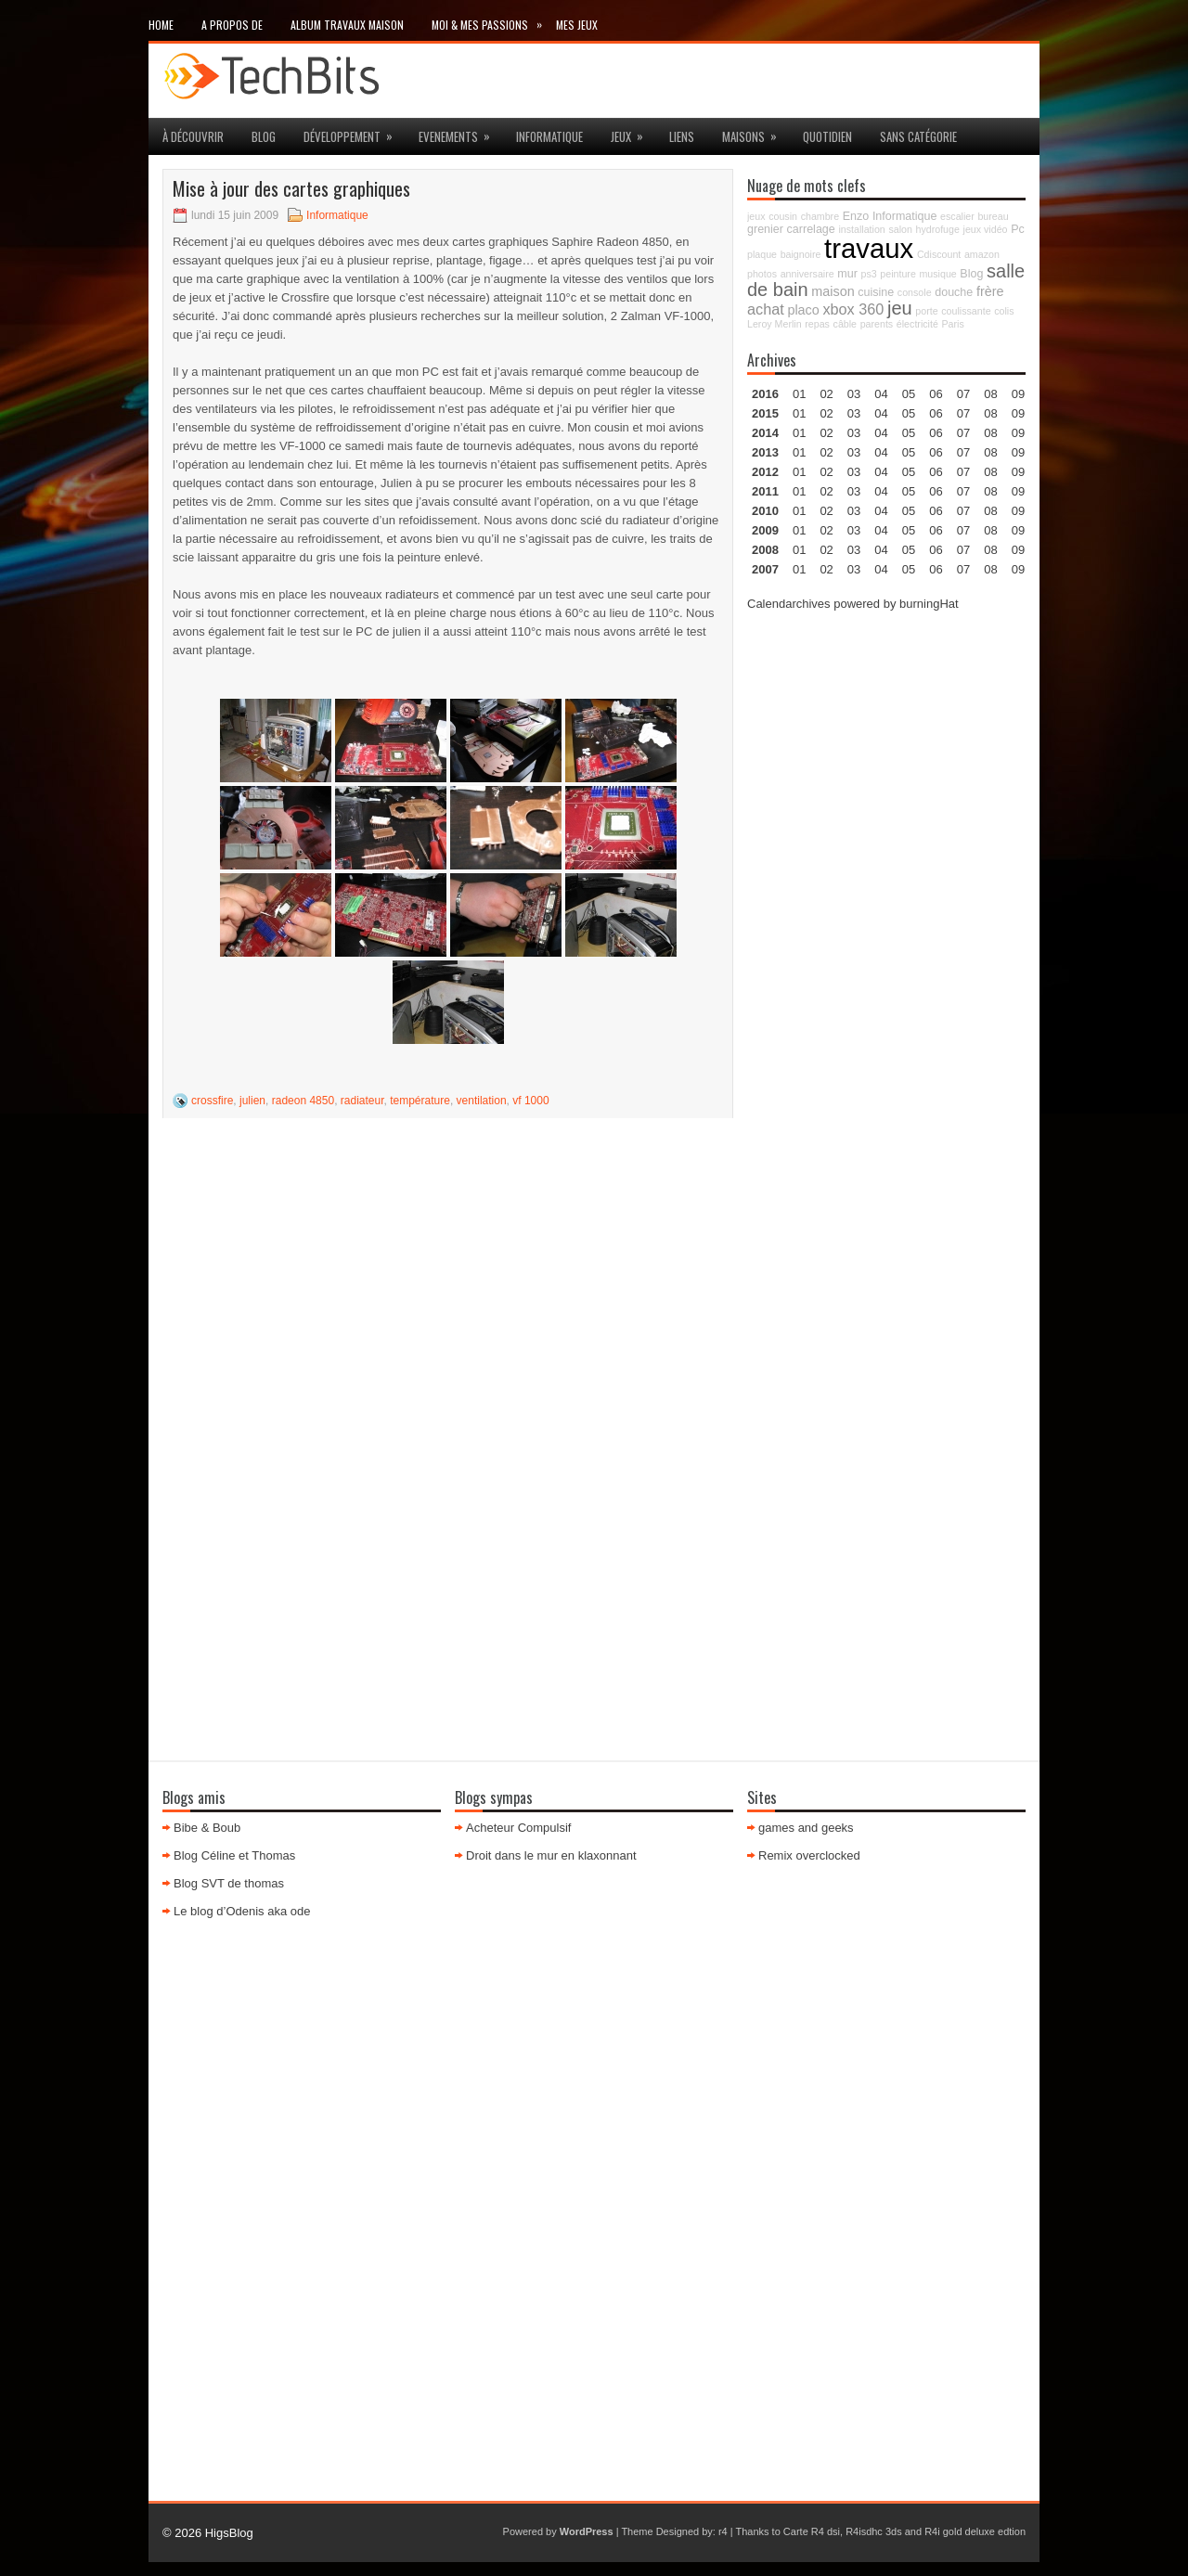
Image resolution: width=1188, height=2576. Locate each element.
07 (963, 433)
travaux (868, 248)
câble (845, 323)
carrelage (811, 229)
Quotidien (827, 136)
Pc (1018, 229)
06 (935, 433)
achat (765, 309)
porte (926, 310)
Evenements (460, 132)
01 (799, 394)
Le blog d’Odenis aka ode (242, 1911)
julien (252, 1100)
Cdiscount (939, 254)
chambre (820, 216)
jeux (633, 132)
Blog (264, 136)
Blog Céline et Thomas (234, 1855)
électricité (917, 323)
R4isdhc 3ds (874, 2531)
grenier (765, 229)
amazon (982, 254)
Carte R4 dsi (811, 2531)
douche (954, 292)
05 (908, 452)
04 (880, 394)
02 (826, 394)
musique (937, 273)
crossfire (212, 1100)
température (420, 1100)
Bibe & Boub (207, 1828)
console (914, 292)
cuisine (876, 292)
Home (161, 24)
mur (847, 273)
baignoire (801, 254)
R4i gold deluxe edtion (975, 2531)
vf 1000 (530, 1100)
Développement (354, 132)
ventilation (482, 1100)
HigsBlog (229, 2533)
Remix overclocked (809, 1855)
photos (762, 273)
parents (877, 323)
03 (853, 394)
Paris (952, 323)
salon (899, 229)
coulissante (965, 310)
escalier (957, 216)
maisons (755, 132)
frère (990, 291)
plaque (762, 254)
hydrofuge (938, 229)
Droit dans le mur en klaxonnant (551, 1855)
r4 (723, 2531)
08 (990, 433)
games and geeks (806, 1828)
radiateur (362, 1100)
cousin (782, 216)
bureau (992, 216)
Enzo (856, 216)
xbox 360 (853, 309)
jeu (899, 308)
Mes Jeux (577, 24)
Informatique (549, 136)
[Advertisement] (886, 906)
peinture (898, 273)
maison (832, 291)
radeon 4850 (303, 1100)
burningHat (929, 604)
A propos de (232, 24)
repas (817, 323)
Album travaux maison (347, 24)
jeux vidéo (985, 229)
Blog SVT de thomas (229, 1883)
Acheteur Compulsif (518, 1828)
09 (1018, 413)
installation (861, 229)
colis (1004, 310)
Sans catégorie (918, 136)
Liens (681, 136)
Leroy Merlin (774, 323)
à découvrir (193, 136)
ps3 (869, 273)
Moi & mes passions (494, 20)
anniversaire (807, 273)
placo (803, 310)
